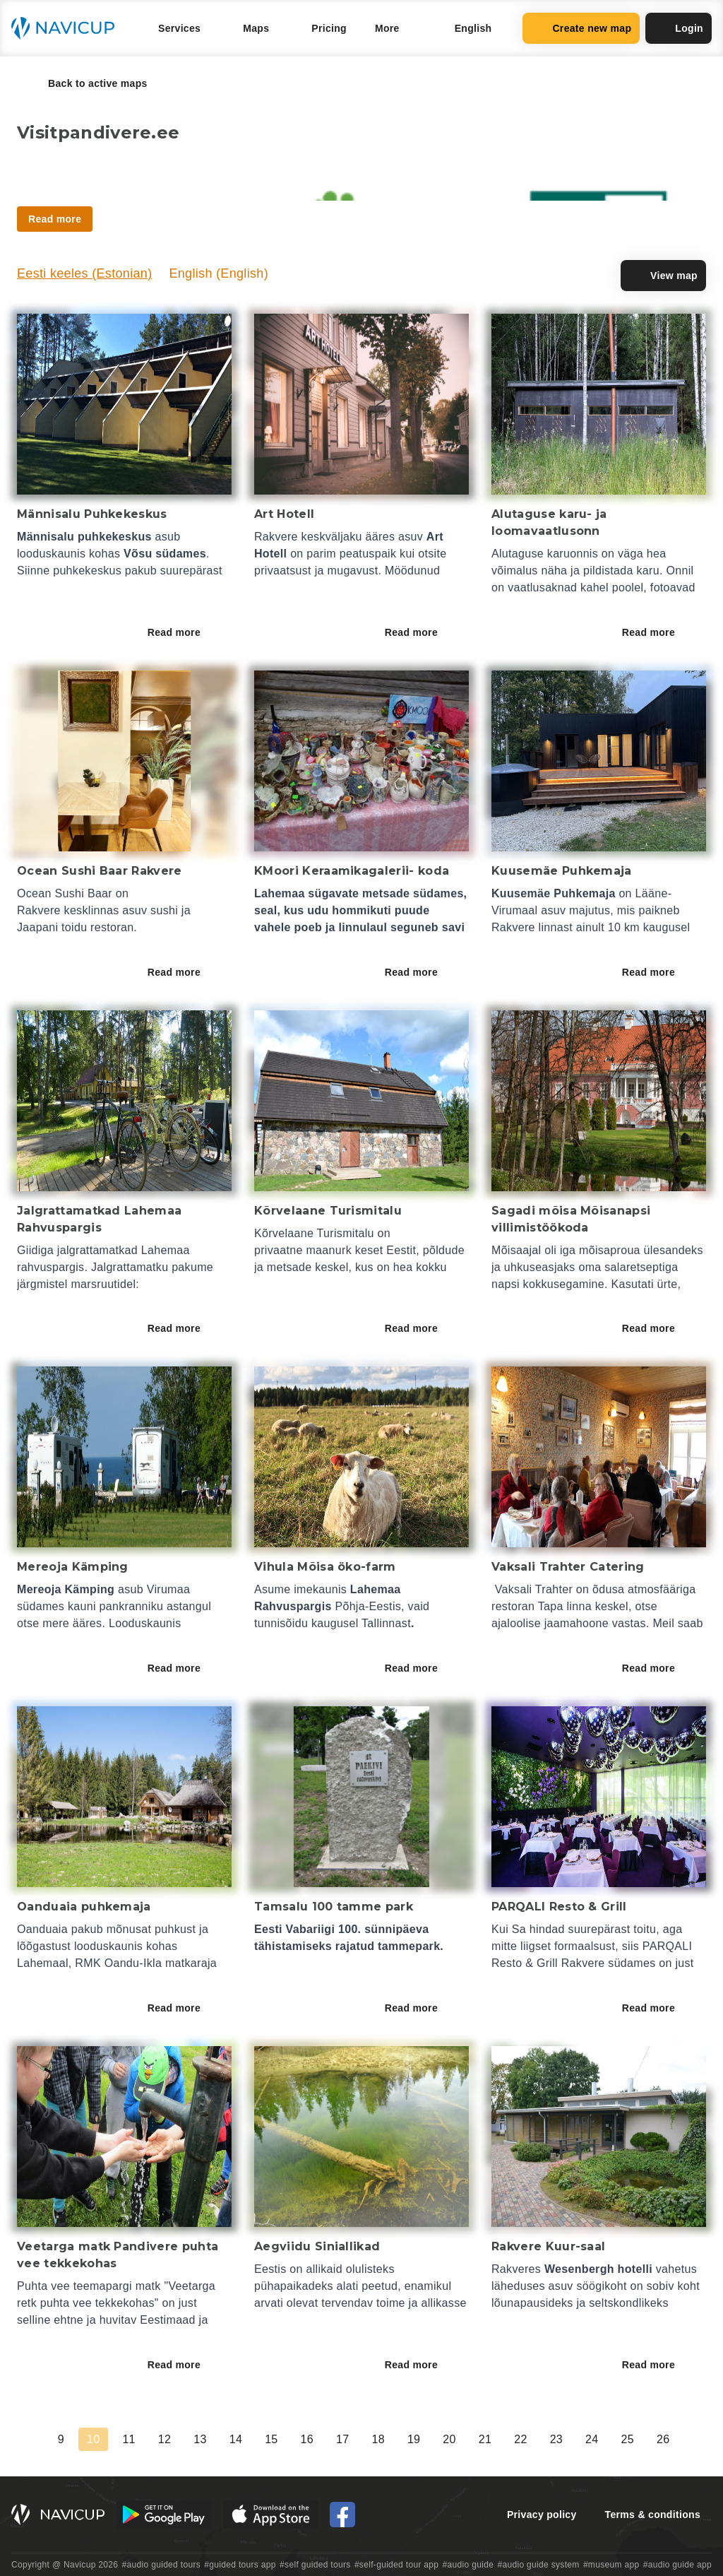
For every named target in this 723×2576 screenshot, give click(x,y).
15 (271, 2439)
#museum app (611, 2565)
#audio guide (468, 2565)
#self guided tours (315, 2565)
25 (627, 2439)
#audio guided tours (161, 2565)
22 (520, 2439)
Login (678, 28)
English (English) (218, 273)
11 (128, 2439)
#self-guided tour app (396, 2565)
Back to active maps (88, 83)
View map (663, 275)
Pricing (329, 28)
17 (342, 2439)
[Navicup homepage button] (67, 28)
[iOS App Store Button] (270, 2514)
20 (449, 2439)
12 (164, 2439)
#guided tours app (240, 2565)
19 (413, 2439)
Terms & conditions (652, 2514)
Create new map (581, 28)
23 (556, 2439)
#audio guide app (677, 2565)
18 (377, 2439)
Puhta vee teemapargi (74, 2286)
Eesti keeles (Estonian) (84, 273)
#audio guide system (538, 2565)
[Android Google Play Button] (164, 2514)
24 (591, 2439)
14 (235, 2439)
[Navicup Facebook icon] (342, 2514)
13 (199, 2439)
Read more (184, 632)
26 (663, 2439)
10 (93, 2439)
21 (485, 2439)
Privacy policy (542, 2514)
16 (307, 2439)
